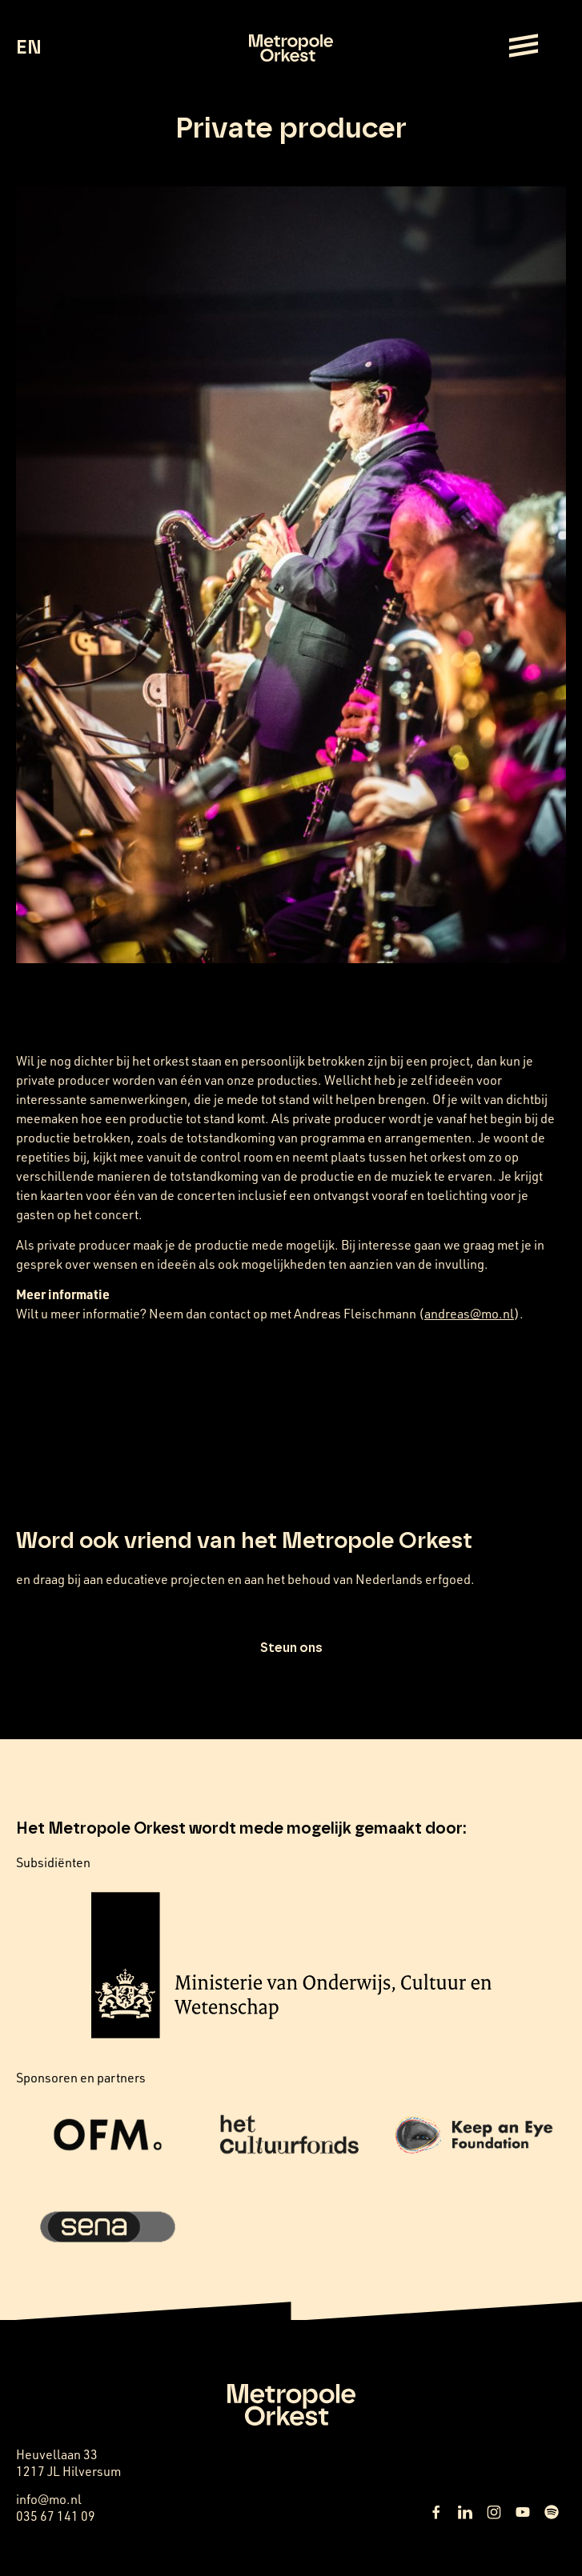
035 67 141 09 (55, 2515)
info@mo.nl (49, 2498)
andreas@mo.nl (469, 1313)
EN (28, 48)
